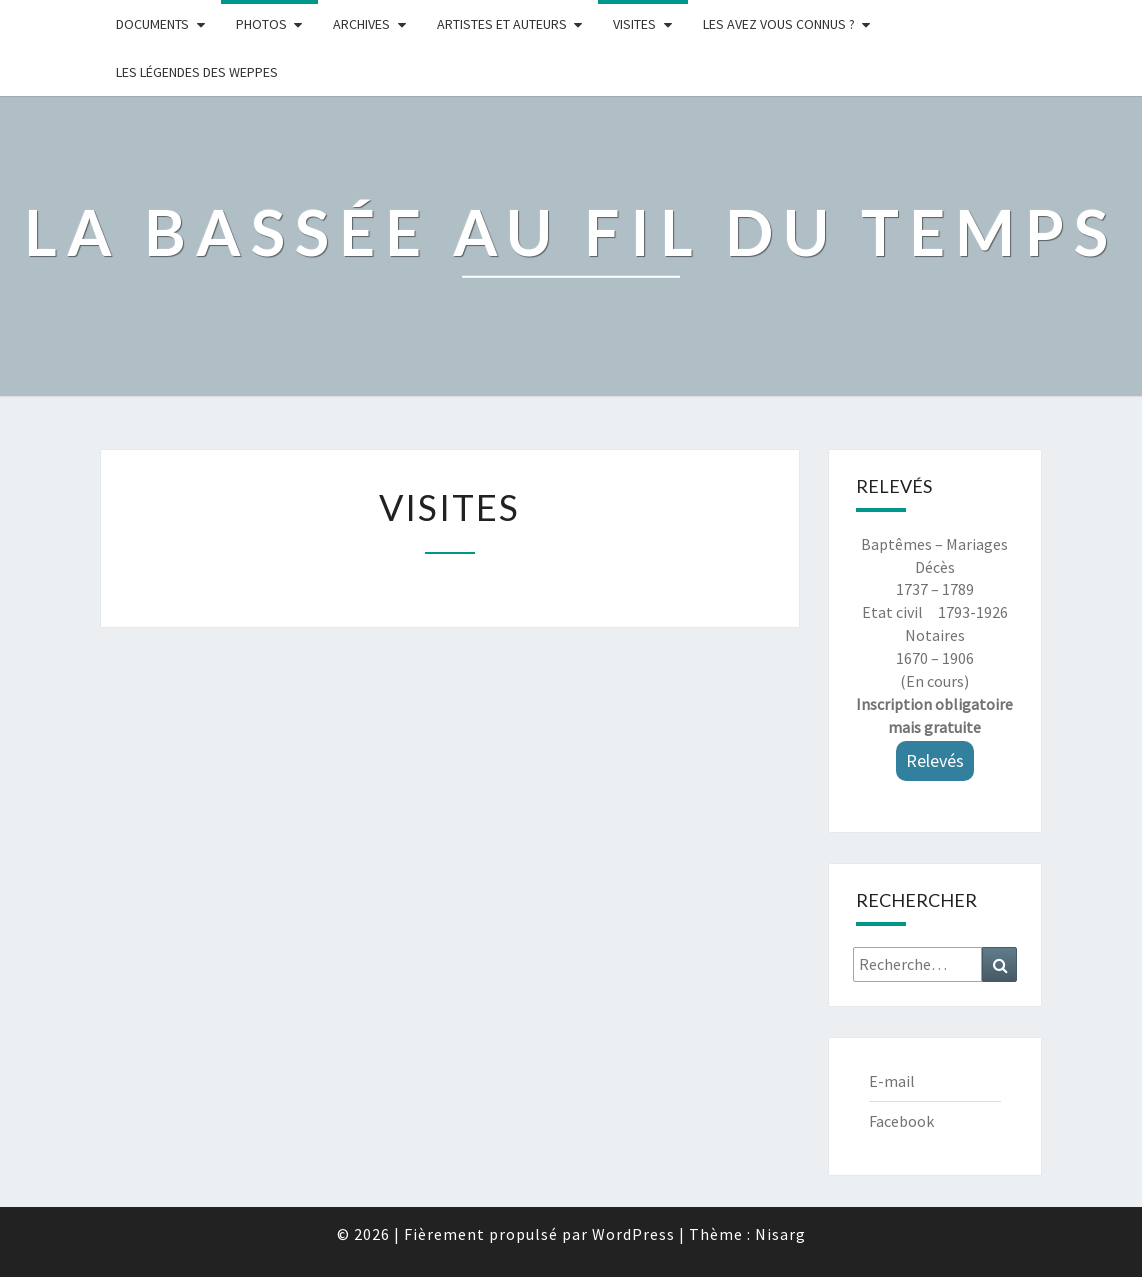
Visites (634, 24)
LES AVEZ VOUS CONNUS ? (779, 24)
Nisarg (780, 1234)
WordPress (633, 1234)
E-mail (892, 1081)
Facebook (901, 1121)
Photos (261, 24)
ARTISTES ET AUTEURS (502, 24)
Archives (361, 24)
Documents (152, 24)
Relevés (935, 760)
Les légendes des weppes (197, 72)
